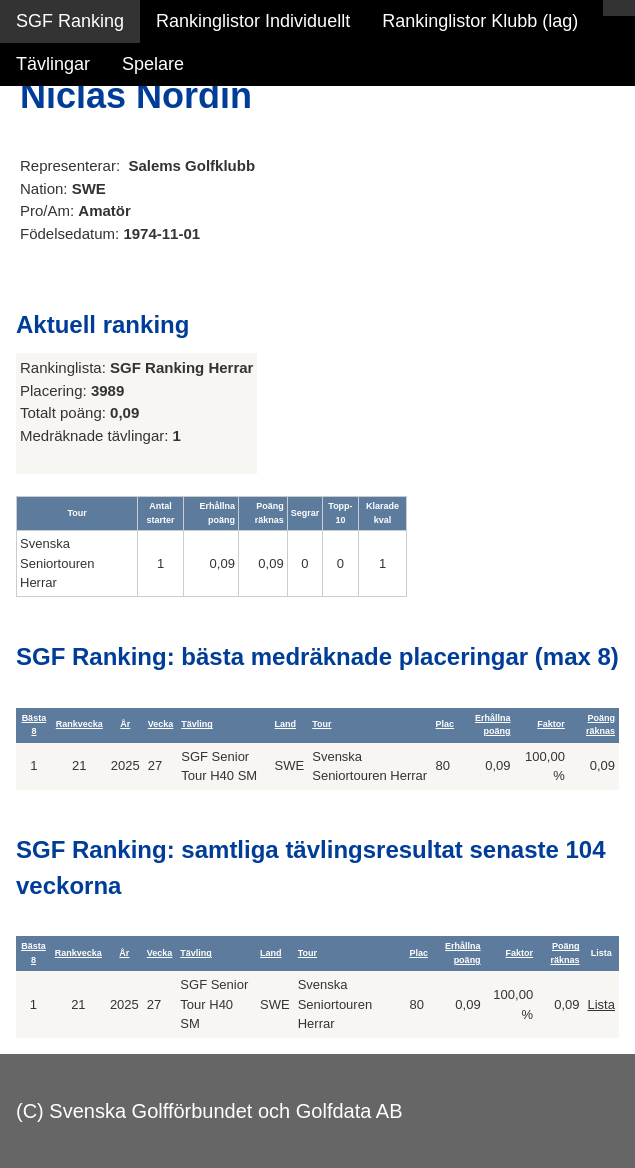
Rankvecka (79, 724)
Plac (445, 724)
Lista (600, 1004)
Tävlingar (53, 64)
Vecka (161, 724)
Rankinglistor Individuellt (253, 21)
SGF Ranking (70, 21)
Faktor (551, 724)
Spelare (153, 64)
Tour (321, 724)
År (125, 724)
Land (286, 724)
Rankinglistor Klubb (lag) (480, 21)
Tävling (197, 724)
